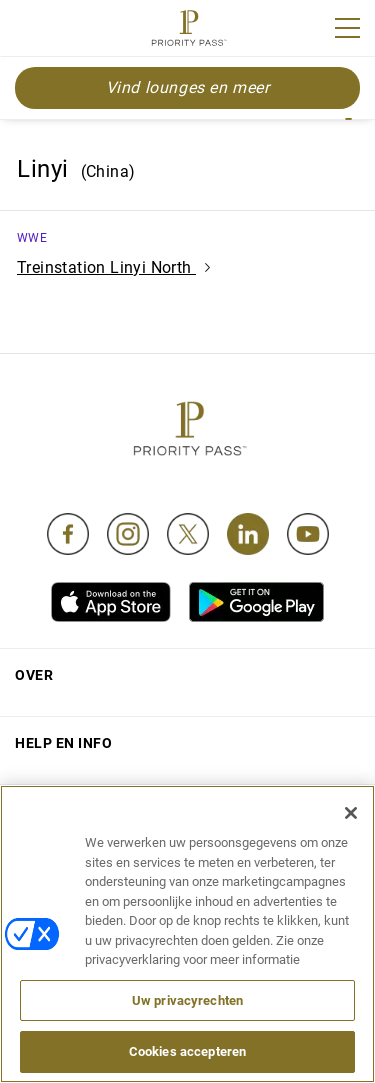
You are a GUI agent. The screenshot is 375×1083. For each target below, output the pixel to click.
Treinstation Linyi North (113, 267)
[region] (187, 934)
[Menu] (347, 28)
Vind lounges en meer (188, 87)
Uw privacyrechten (187, 1000)
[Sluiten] (351, 813)
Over (34, 675)
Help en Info (63, 743)
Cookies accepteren (187, 1051)
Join (28, 31)
